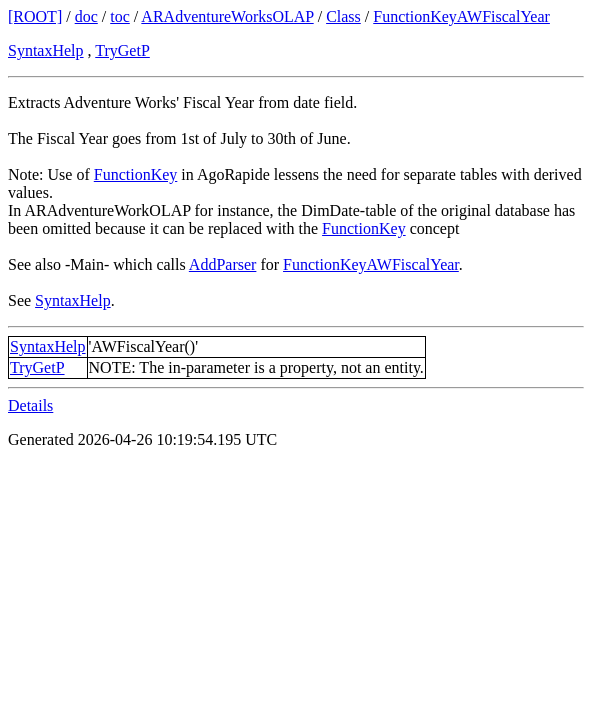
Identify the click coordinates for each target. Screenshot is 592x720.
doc (86, 16)
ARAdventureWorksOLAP (227, 16)
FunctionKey (136, 174)
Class (343, 16)
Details (30, 405)
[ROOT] (35, 16)
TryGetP (122, 50)
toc (120, 16)
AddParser (223, 264)
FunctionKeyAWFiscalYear (461, 16)
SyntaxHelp (46, 50)
